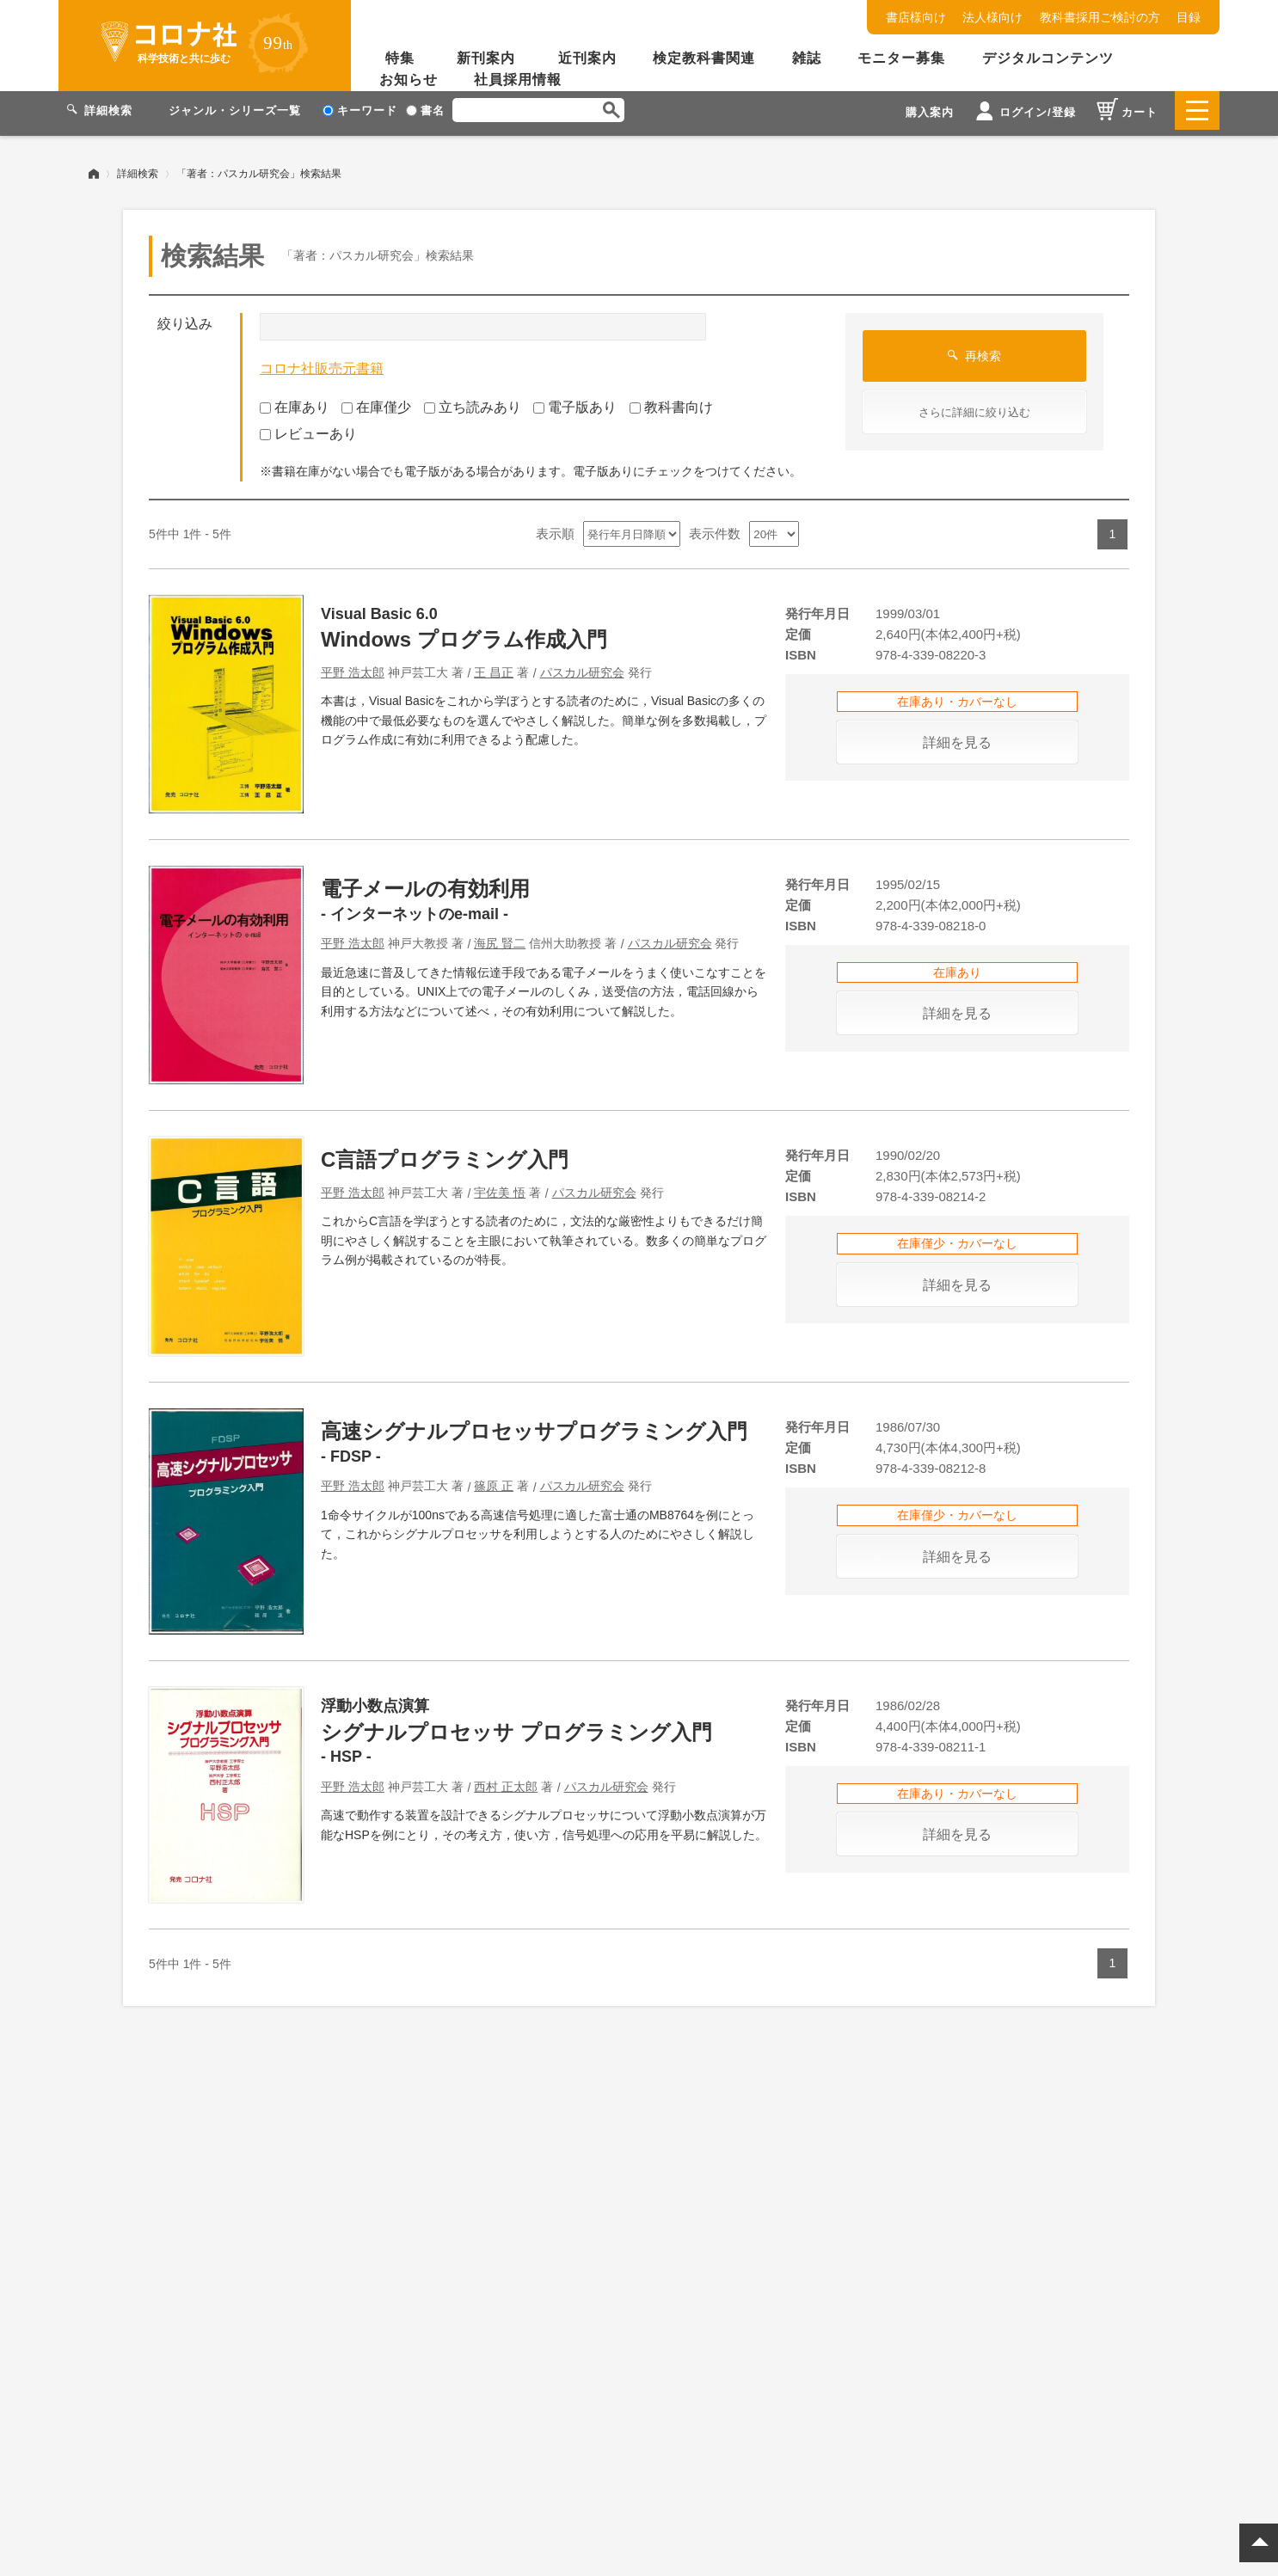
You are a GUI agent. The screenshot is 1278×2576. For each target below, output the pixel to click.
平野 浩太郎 (352, 666)
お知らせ (408, 79)
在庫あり (294, 401)
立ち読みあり (472, 401)
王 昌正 (493, 666)
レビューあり (308, 427)
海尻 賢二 (499, 937)
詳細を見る (957, 736)
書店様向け (916, 17)
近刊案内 (587, 58)
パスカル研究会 (582, 666)
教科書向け (671, 401)
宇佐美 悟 (499, 1186)
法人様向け (992, 17)
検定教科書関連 (704, 58)
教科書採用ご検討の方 (1100, 17)
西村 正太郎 (506, 1781)
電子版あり (575, 401)
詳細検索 (137, 168)
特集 (400, 58)
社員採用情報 (518, 79)
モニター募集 (901, 58)
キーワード (360, 110)
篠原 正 (493, 1480)
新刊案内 (486, 58)
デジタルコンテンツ (1048, 58)
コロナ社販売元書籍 (322, 362)
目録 (1189, 17)
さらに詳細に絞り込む (974, 406)
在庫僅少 (376, 401)
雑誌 (806, 58)
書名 (425, 110)
